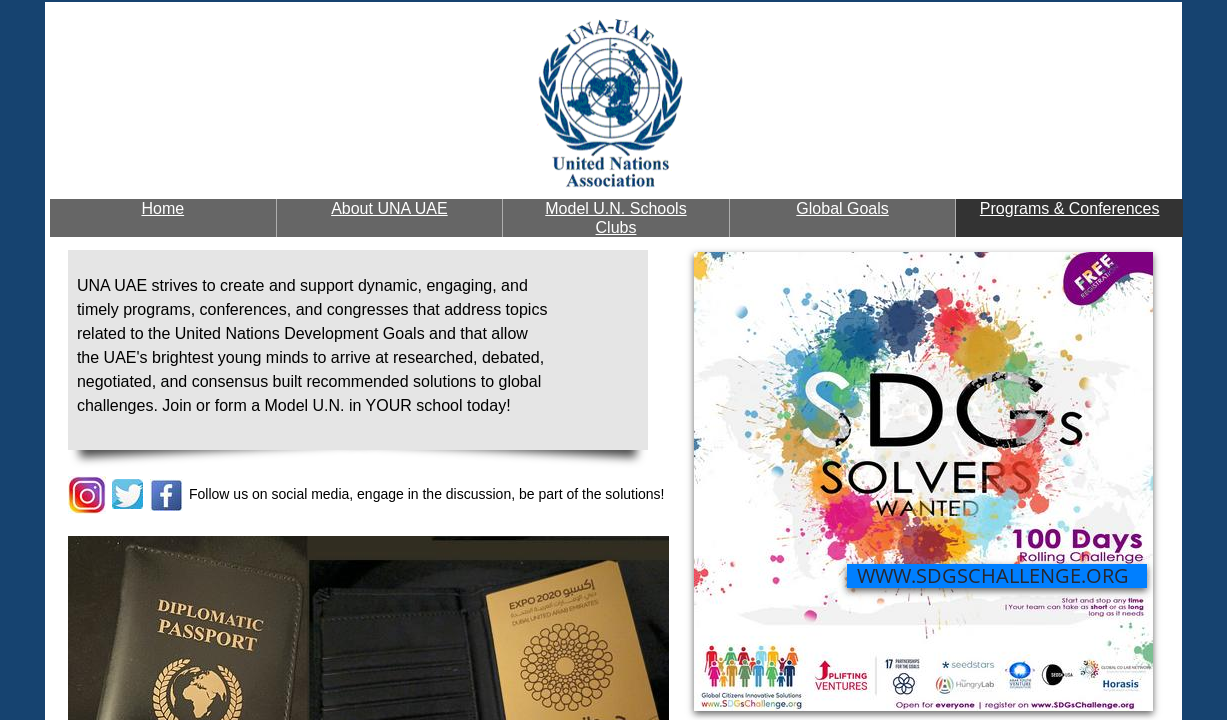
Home (162, 208)
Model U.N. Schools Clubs (615, 218)
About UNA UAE (389, 208)
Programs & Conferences (1070, 208)
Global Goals (842, 208)
